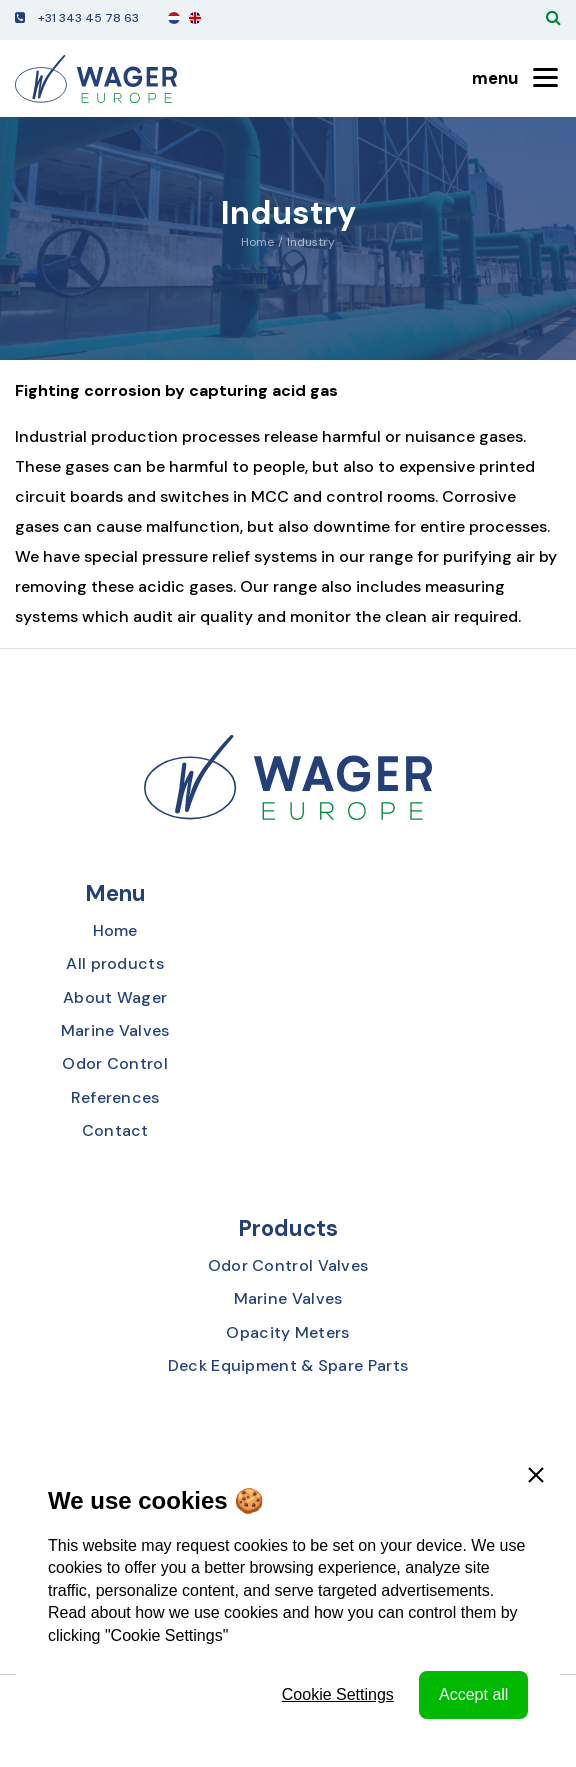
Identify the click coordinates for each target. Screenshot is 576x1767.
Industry (311, 242)
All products (115, 963)
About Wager (115, 997)
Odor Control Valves (288, 1265)
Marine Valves (115, 1030)
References (115, 1097)
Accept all (473, 1694)
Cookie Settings (338, 1694)
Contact (115, 1130)
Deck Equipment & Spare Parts (288, 1365)
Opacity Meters (287, 1332)
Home (257, 242)
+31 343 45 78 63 (88, 18)
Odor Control (115, 1063)
